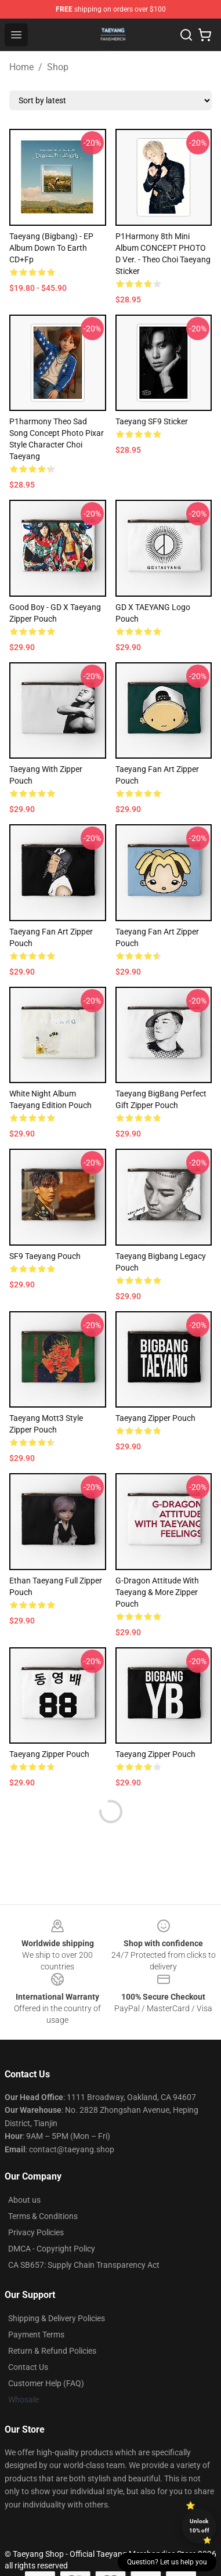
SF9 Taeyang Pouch (45, 1256)
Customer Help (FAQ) (46, 2383)
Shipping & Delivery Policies (56, 2318)
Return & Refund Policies (52, 2350)
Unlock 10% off (199, 2526)
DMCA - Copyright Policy (51, 2248)
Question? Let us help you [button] (167, 2562)
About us (24, 2200)
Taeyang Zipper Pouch (155, 1418)
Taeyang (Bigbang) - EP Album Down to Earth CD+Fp (51, 248)
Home (21, 67)
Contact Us (28, 2367)
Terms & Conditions (43, 2216)
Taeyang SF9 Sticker (151, 421)
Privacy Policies (36, 2232)
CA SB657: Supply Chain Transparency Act (84, 2265)
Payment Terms (36, 2334)
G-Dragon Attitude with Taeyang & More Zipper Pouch (157, 1592)
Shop (57, 67)
